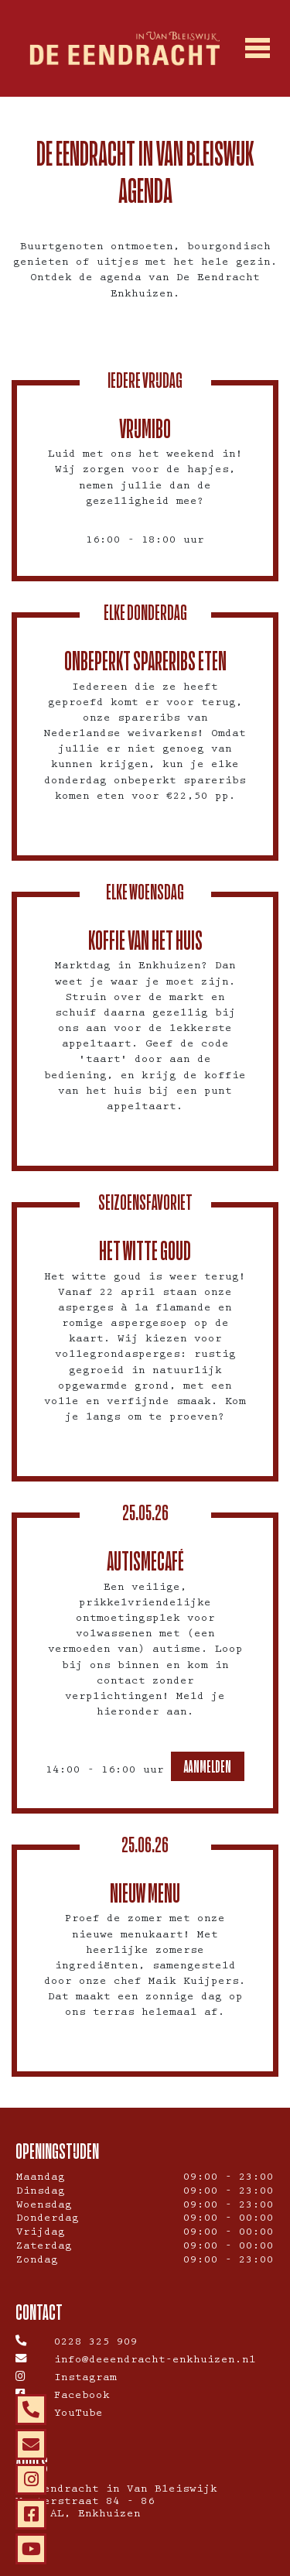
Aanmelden (207, 1766)
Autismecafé (145, 1560)
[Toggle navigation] (257, 49)
